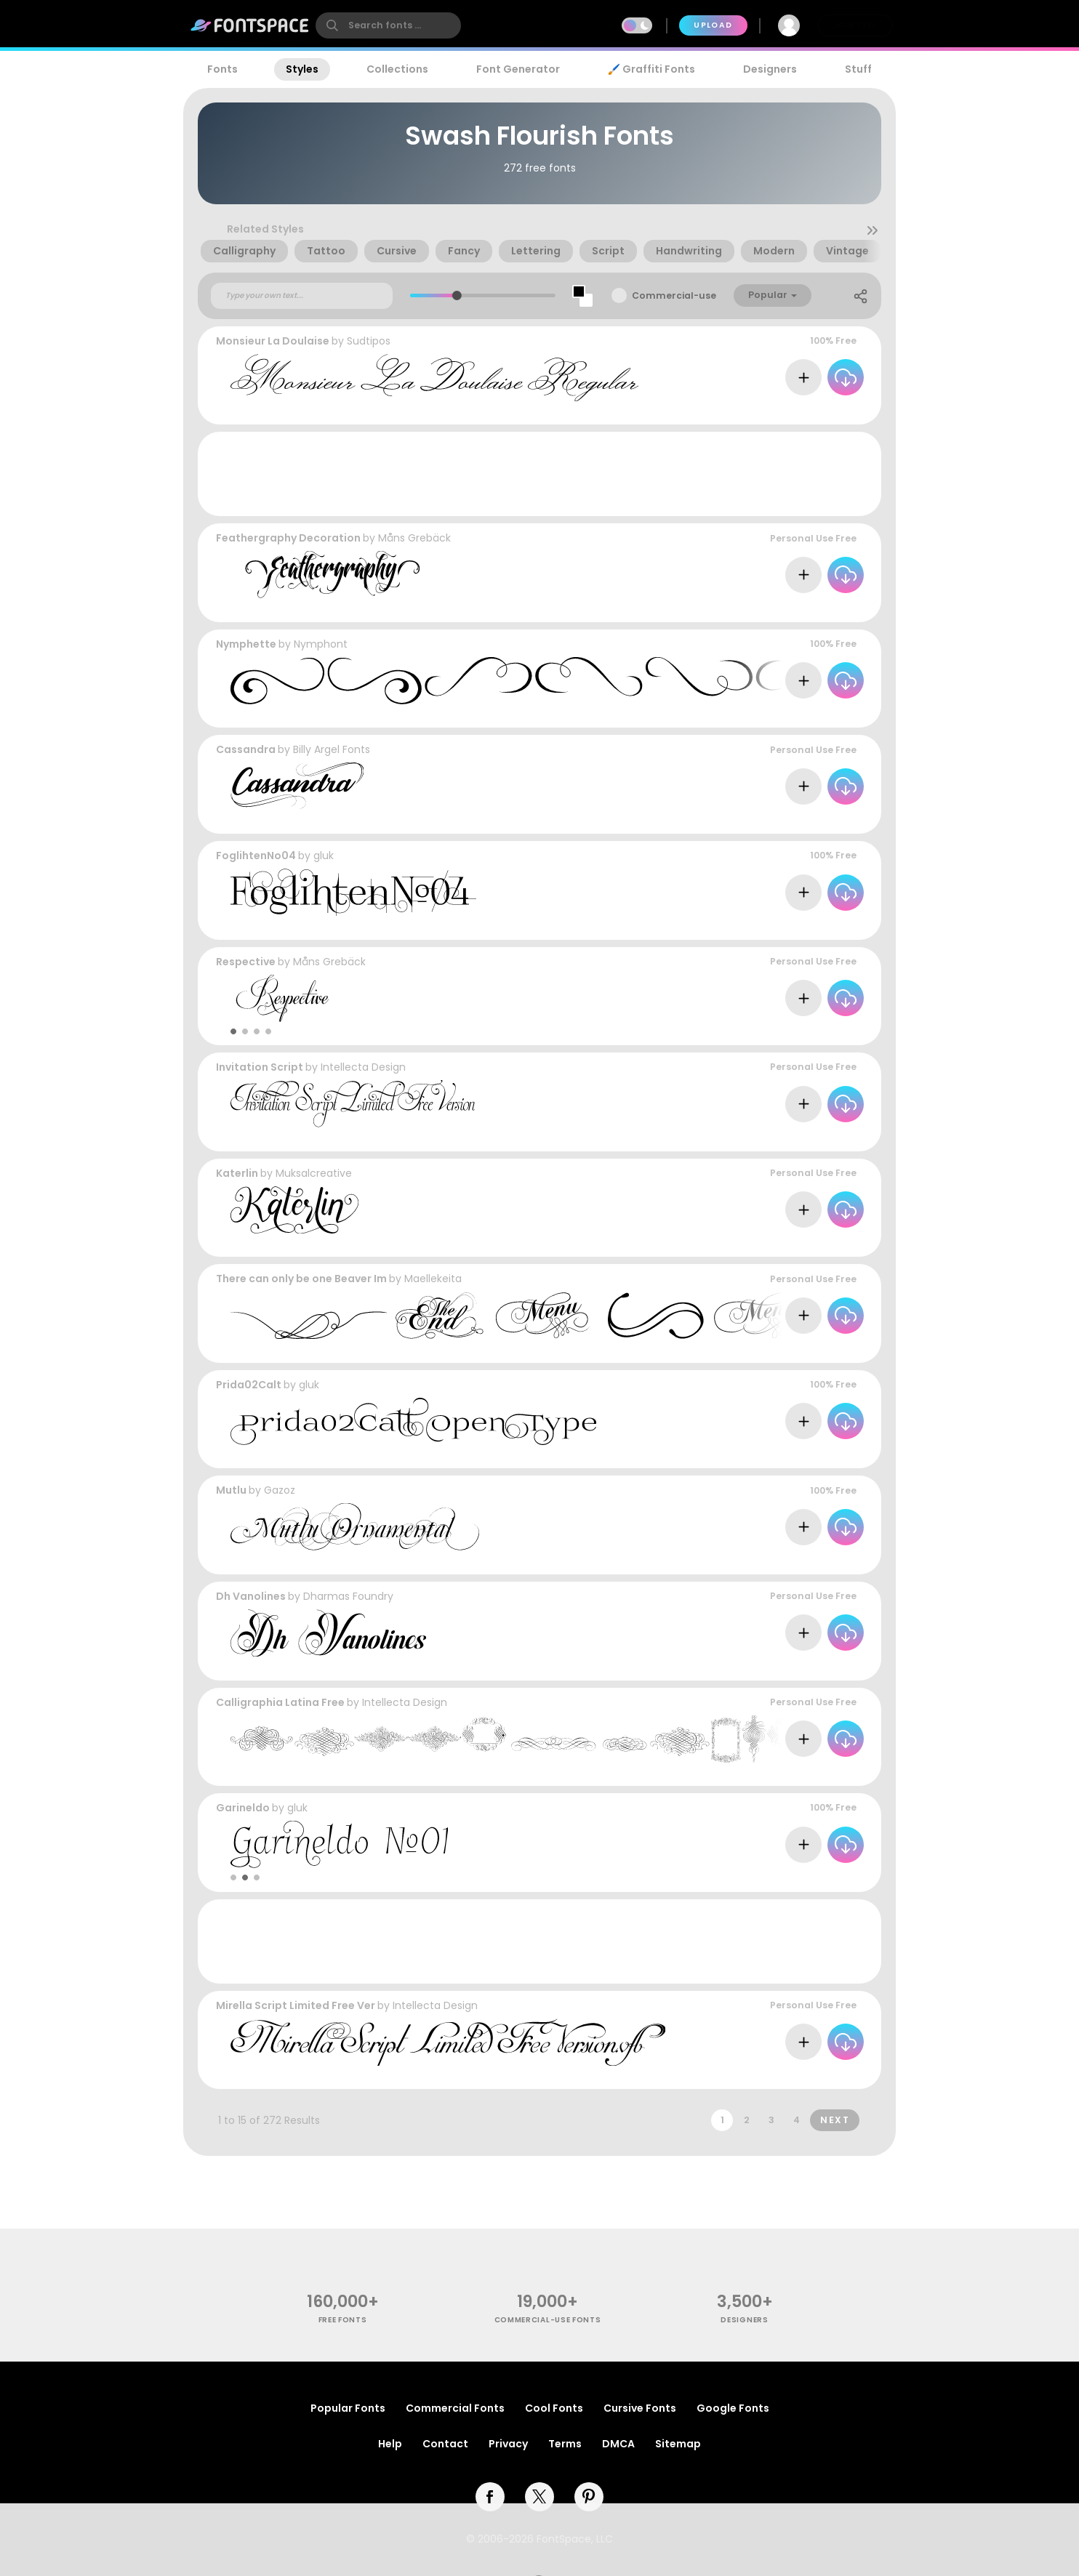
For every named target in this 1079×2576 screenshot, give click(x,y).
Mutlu (231, 1490)
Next (834, 2120)
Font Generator (518, 69)
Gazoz (279, 1490)
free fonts (342, 2319)
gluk (323, 855)
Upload (713, 25)
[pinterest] (588, 2496)
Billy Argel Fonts (331, 749)
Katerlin (237, 1173)
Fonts (222, 69)
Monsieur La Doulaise (272, 341)
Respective (246, 961)
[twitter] (539, 2496)
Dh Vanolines (251, 1596)
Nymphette (246, 644)
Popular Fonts (347, 2408)
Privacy (508, 2443)
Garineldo (243, 1807)
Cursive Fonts (639, 2408)
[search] (388, 25)
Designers (770, 69)
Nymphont (321, 644)
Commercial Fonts (455, 2408)
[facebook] (490, 2496)
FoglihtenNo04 (256, 855)
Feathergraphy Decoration (288, 538)
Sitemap (678, 2443)
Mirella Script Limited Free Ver (295, 2005)
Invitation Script (259, 1067)
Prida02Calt (248, 1384)
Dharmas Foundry (348, 1596)
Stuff (858, 69)
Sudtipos (368, 341)
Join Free (855, 25)
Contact (445, 2443)
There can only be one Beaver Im (301, 1278)
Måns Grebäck (414, 538)
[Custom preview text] (302, 296)
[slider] (456, 295)
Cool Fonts (554, 2408)
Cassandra (246, 749)
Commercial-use (674, 295)
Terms (565, 2443)
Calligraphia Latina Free (280, 1702)
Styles (302, 69)
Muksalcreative (314, 1173)
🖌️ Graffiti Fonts (651, 69)
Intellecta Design (363, 1067)
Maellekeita (433, 1278)
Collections (397, 69)
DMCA (618, 2443)
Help (390, 2443)
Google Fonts (733, 2408)
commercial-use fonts (547, 2319)
